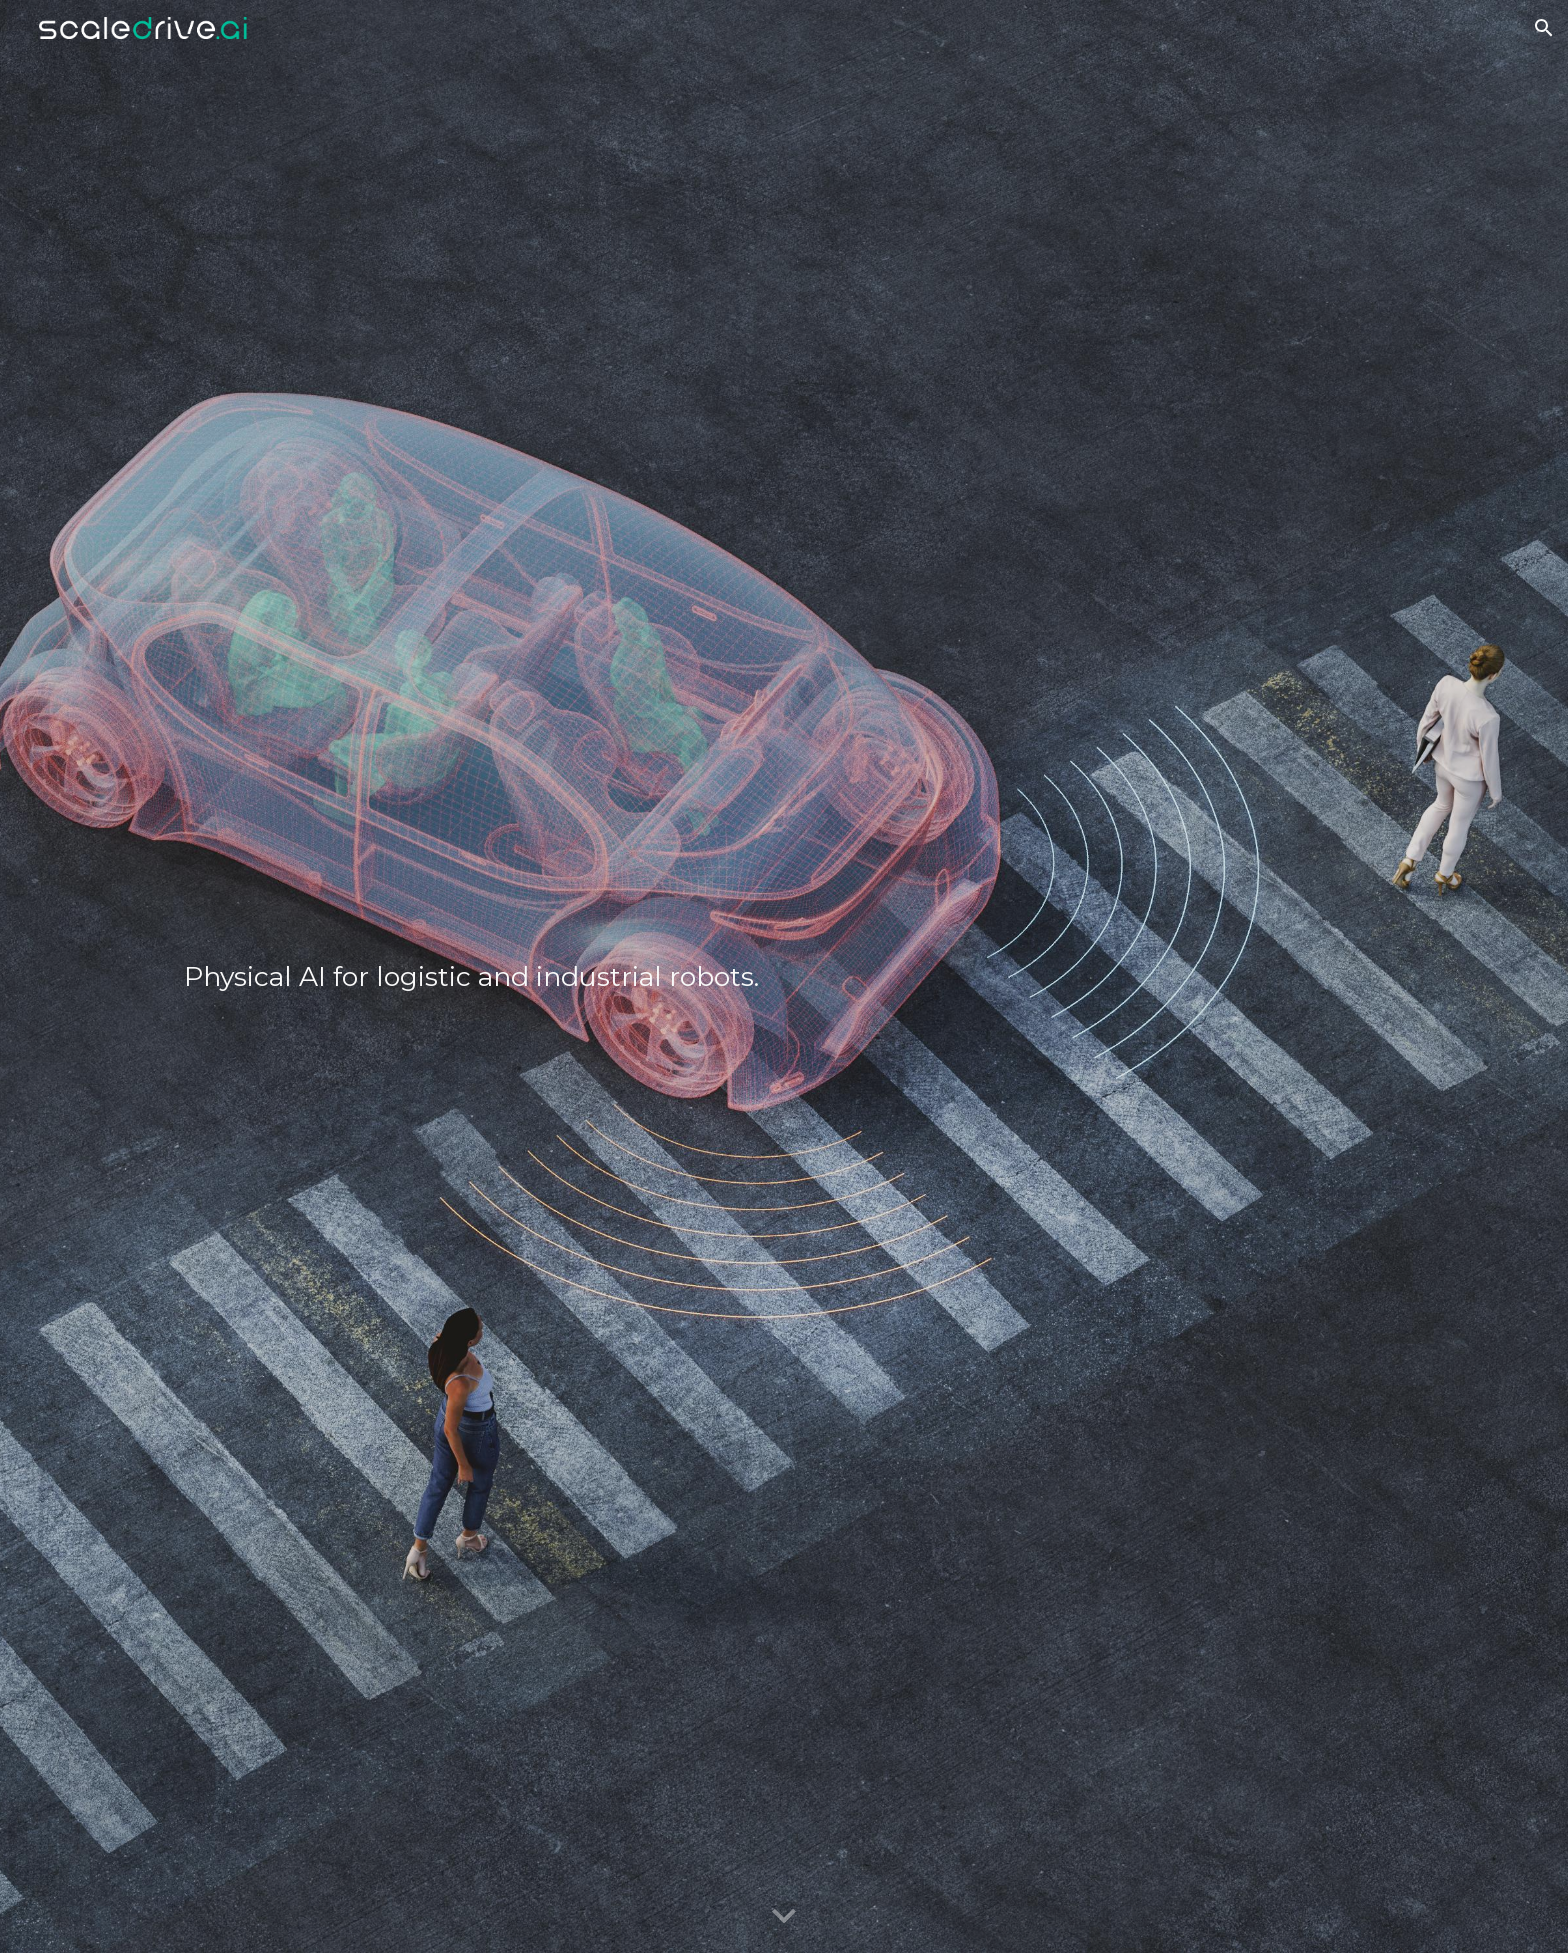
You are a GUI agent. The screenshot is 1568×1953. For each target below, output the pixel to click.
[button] (1544, 28)
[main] (579, 977)
